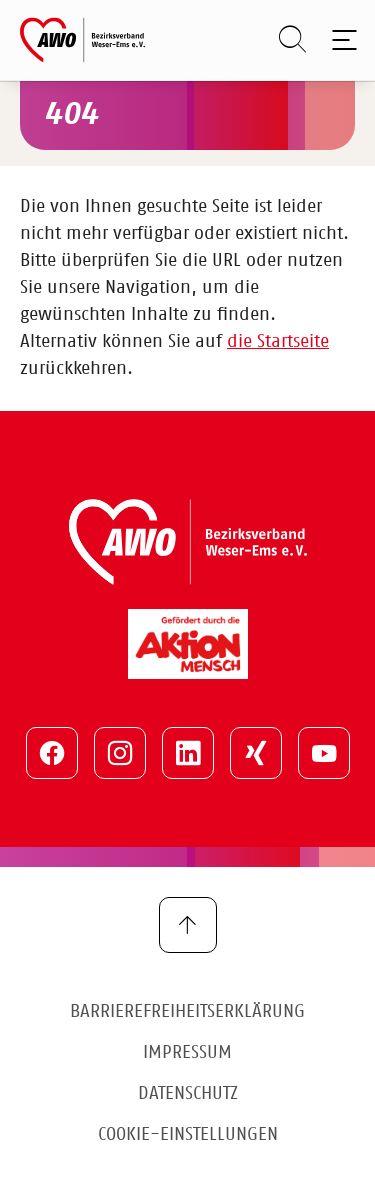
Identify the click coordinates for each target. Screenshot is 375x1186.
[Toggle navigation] (340, 40)
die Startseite (278, 342)
